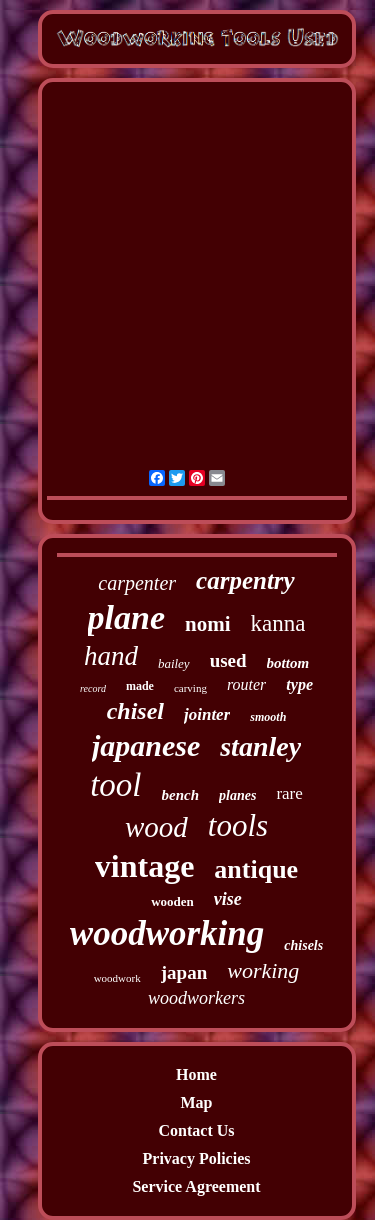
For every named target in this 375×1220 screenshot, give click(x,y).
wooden (172, 901)
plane (126, 617)
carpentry (245, 580)
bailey (174, 663)
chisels (303, 945)
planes (237, 795)
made (140, 686)
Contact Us (197, 1130)
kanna (278, 623)
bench (181, 795)
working (263, 970)
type (299, 684)
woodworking (167, 933)
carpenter (137, 583)
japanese (146, 745)
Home (196, 1074)
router (246, 684)
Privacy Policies (197, 1158)
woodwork (117, 978)
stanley (260, 746)
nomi (208, 624)
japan (184, 972)
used (228, 660)
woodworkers (196, 998)
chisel (135, 711)
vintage (145, 866)
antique (256, 869)
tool (115, 785)
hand (111, 656)
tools (238, 825)
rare (289, 793)
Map (197, 1102)
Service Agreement (196, 1186)
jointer (207, 714)
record (93, 688)
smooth (268, 717)
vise (228, 899)
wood (156, 827)
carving (190, 688)
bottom (288, 663)
